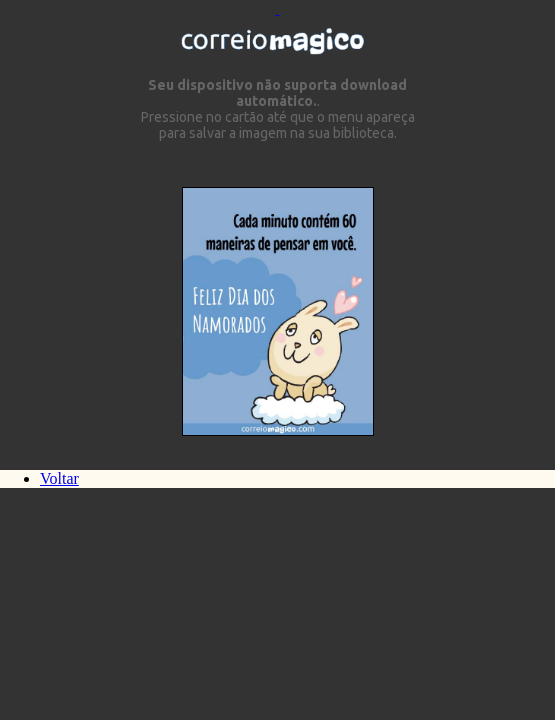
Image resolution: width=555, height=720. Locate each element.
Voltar (59, 478)
